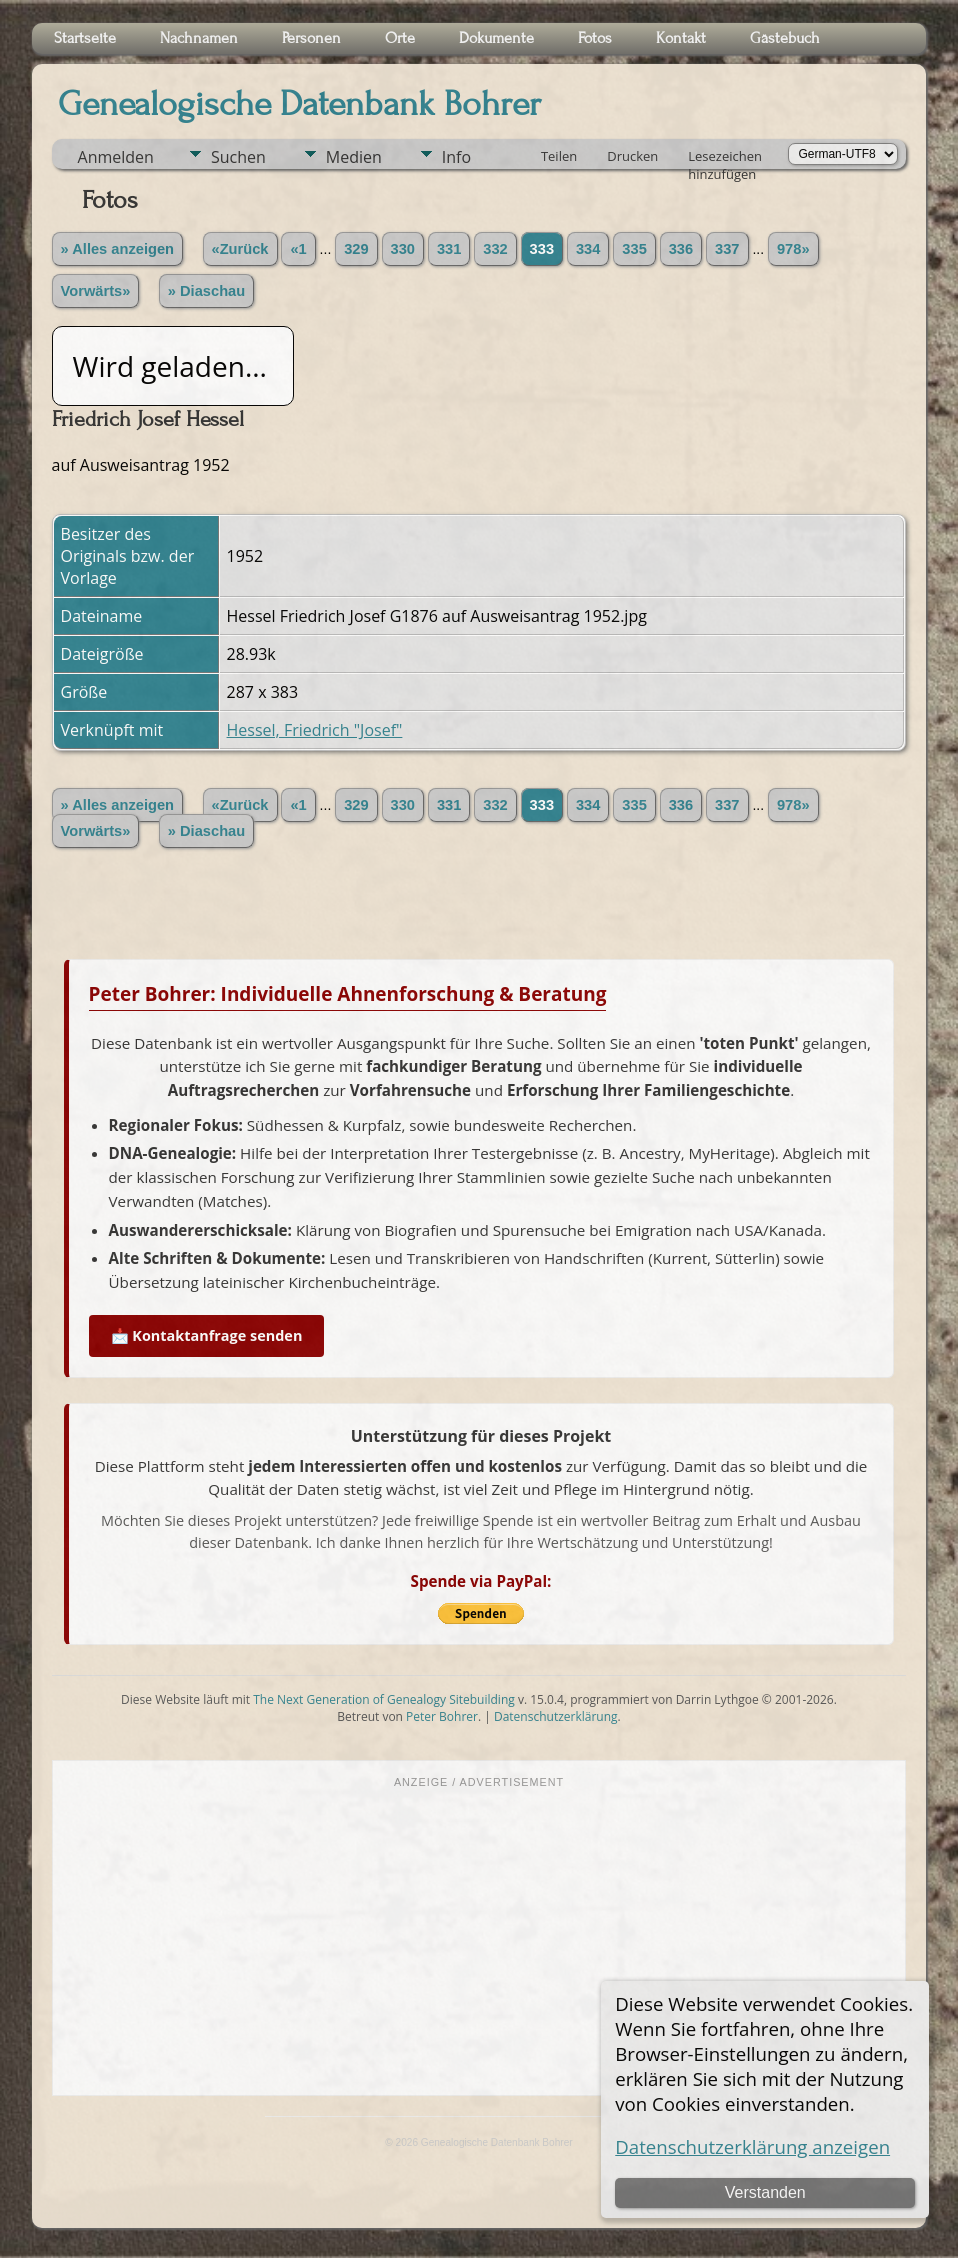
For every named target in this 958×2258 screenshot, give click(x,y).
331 (449, 249)
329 (356, 249)
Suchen (238, 157)
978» (793, 249)
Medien (354, 157)
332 (495, 249)
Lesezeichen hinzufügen (725, 158)
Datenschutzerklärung (556, 1716)
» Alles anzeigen (118, 249)
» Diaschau (206, 291)
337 (727, 249)
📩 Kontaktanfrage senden (207, 1335)
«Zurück (240, 249)
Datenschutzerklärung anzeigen (752, 2146)
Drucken (632, 156)
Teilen (559, 156)
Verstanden (765, 2192)
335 (634, 249)
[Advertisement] (479, 1940)
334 (588, 249)
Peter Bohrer (442, 1716)
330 (403, 249)
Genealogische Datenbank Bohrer (299, 104)
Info (456, 157)
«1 (298, 249)
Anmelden (116, 157)
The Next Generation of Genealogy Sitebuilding (384, 1699)
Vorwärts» (96, 291)
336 (681, 249)
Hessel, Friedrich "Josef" (315, 730)
